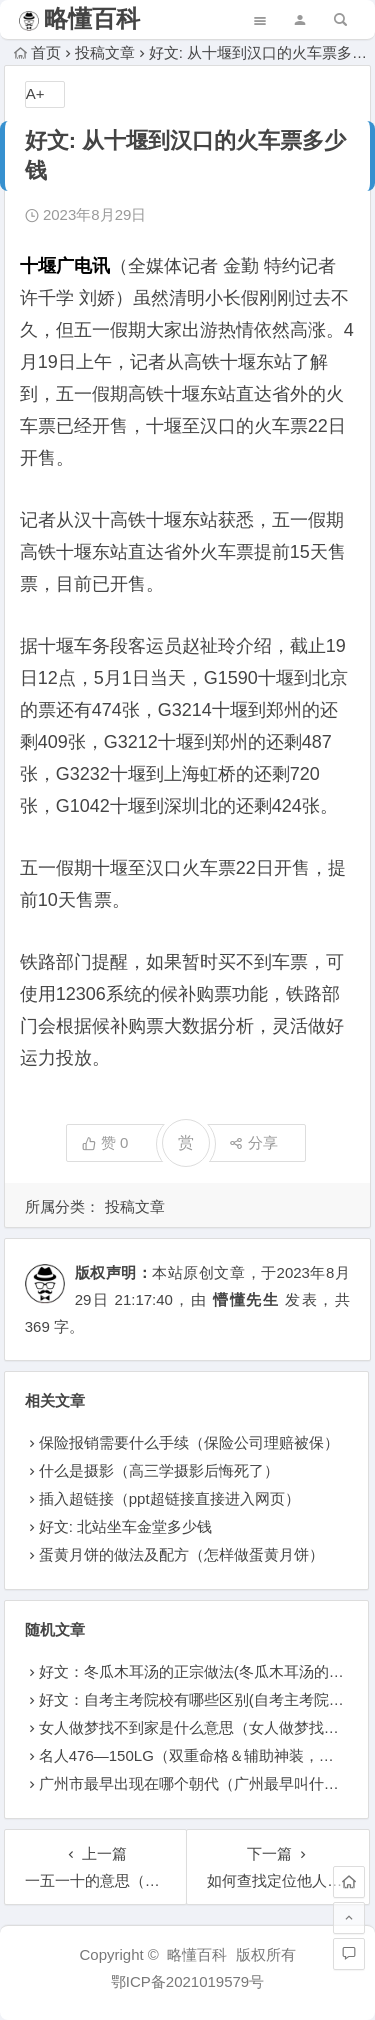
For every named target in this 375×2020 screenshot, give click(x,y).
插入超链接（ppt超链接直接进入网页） (169, 1498)
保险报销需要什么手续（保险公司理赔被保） (189, 1442)
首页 (37, 52)
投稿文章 (105, 52)
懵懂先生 (246, 1299)
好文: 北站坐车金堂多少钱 (125, 1526)
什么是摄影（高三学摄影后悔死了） (159, 1470)
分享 (253, 1142)
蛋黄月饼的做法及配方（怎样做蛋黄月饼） (181, 1554)
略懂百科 (92, 18)
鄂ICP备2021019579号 (187, 1981)
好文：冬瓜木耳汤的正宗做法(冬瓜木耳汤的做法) (201, 1671)
